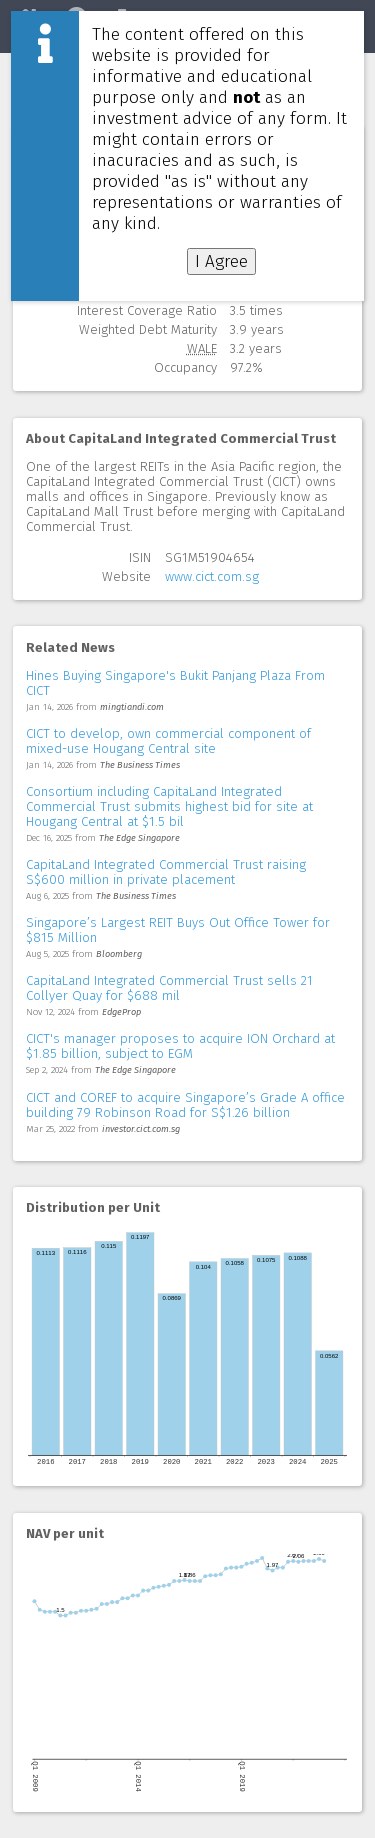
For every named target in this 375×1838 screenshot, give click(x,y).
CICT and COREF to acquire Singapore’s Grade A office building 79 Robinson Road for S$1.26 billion (185, 1105)
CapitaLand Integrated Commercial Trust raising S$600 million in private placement (166, 872)
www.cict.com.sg (212, 576)
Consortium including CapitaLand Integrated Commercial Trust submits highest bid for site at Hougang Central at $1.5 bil (169, 806)
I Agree (221, 261)
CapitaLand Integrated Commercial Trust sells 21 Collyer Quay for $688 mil (169, 988)
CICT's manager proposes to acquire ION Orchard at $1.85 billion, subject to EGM (180, 1046)
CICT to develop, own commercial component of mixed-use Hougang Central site (168, 741)
